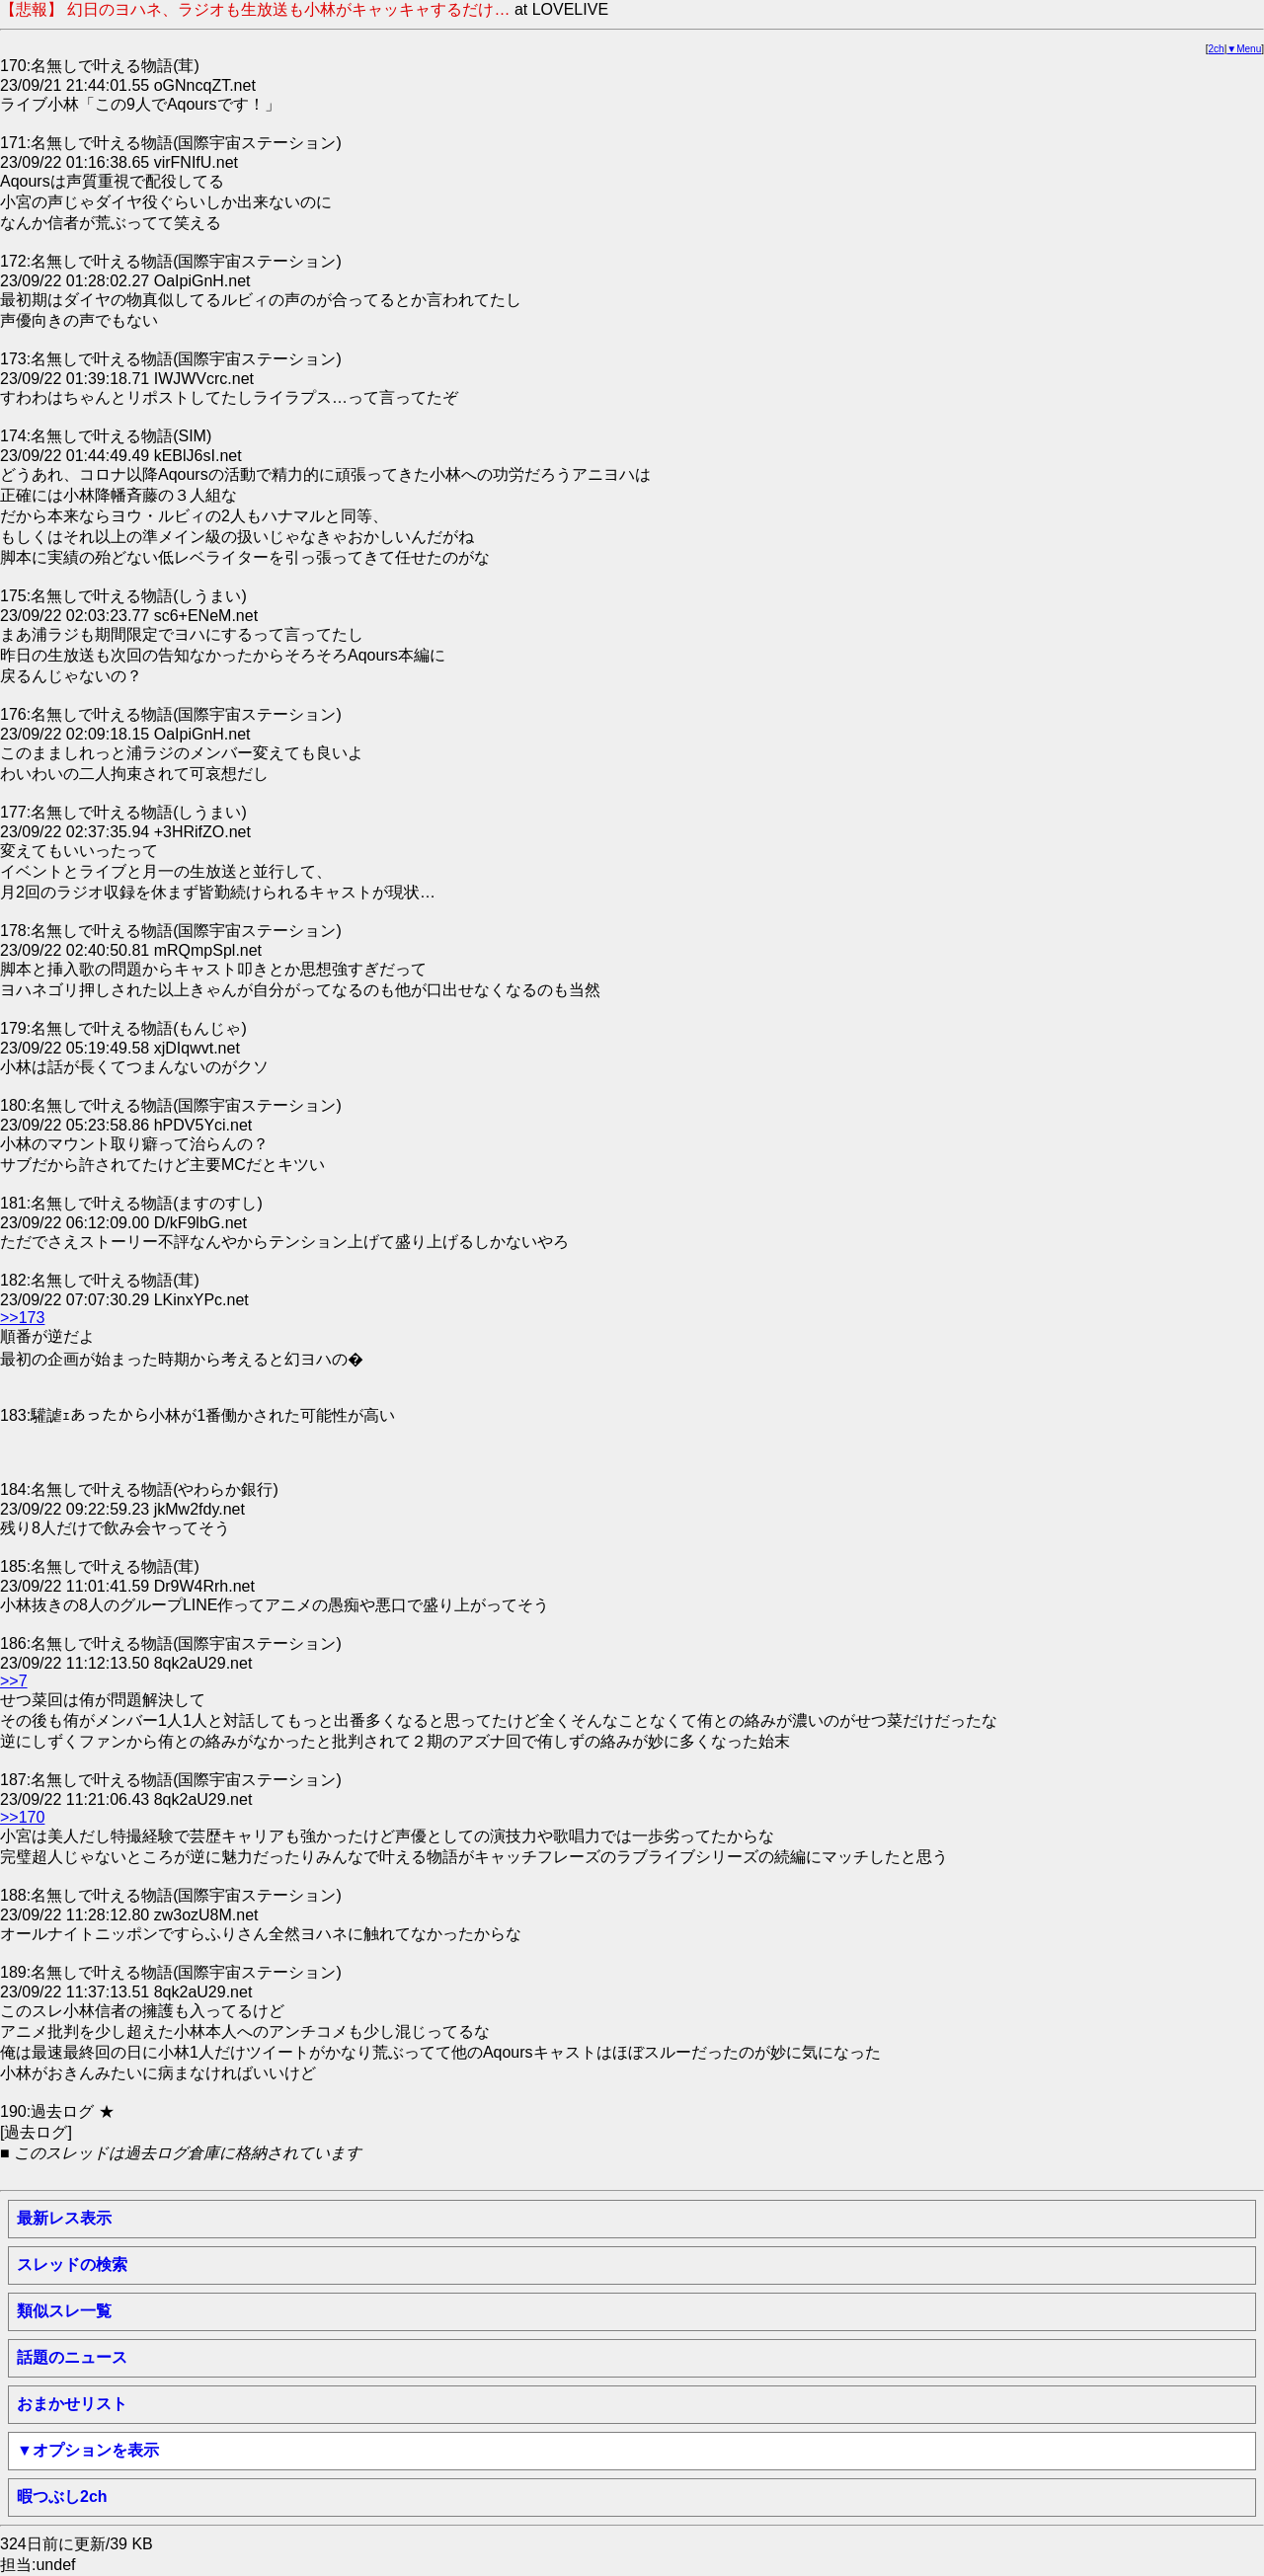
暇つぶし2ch (62, 2496)
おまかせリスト (72, 2403)
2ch (1216, 48)
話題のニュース (72, 2357)
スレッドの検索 (72, 2264)
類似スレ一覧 (64, 2311)
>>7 (14, 1681)
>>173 (22, 1317)
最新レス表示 (64, 2218)
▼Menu (1243, 48)
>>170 (22, 1817)
